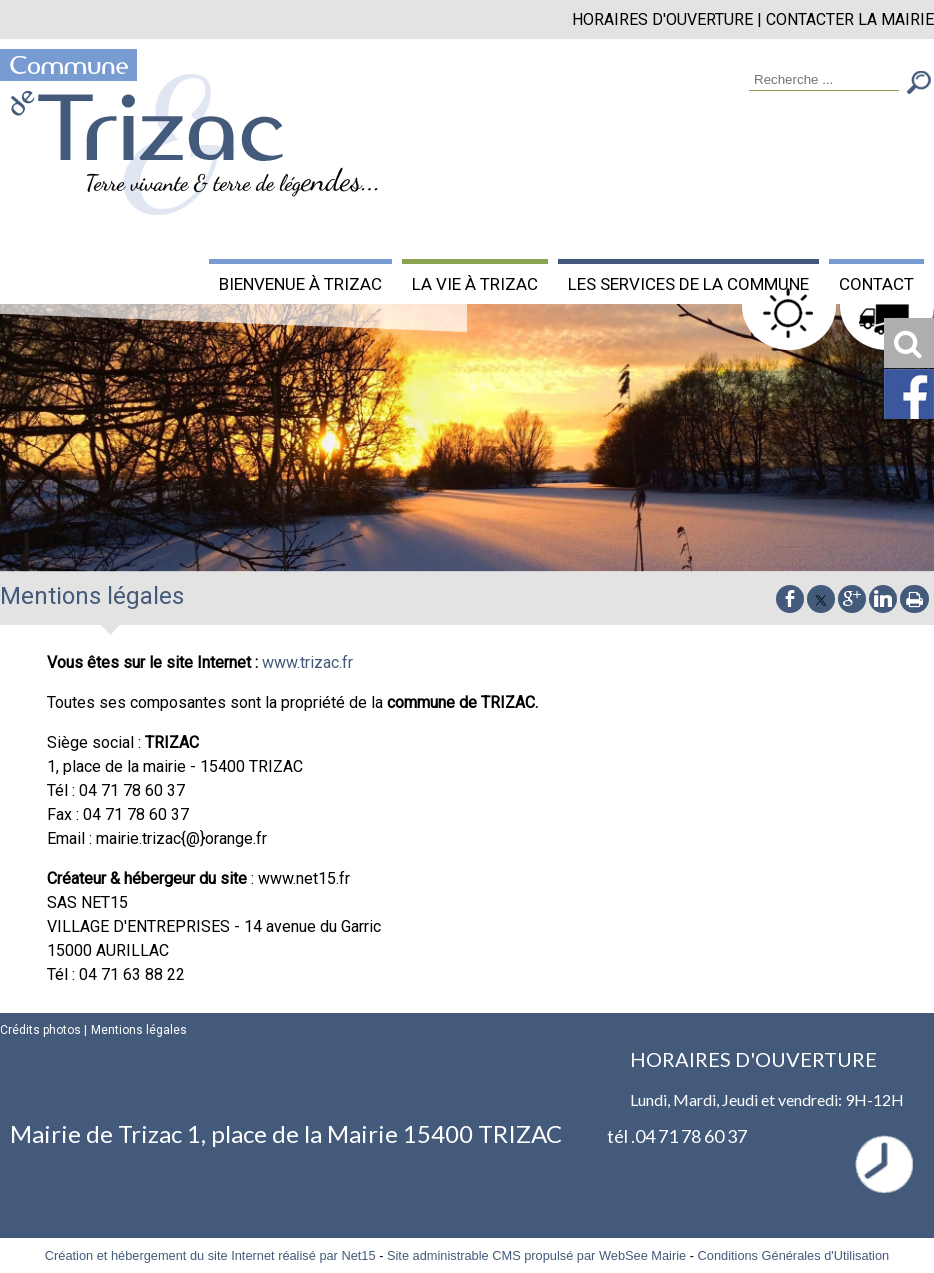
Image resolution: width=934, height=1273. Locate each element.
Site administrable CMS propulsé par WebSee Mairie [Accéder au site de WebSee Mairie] (536, 1255)
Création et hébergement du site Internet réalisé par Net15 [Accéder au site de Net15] (210, 1255)
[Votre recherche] (824, 80)
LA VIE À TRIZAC (475, 284)
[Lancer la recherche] (919, 84)
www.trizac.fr (307, 662)
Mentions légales (139, 1030)
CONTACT (876, 284)
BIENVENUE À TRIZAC (300, 284)
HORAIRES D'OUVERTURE (662, 19)
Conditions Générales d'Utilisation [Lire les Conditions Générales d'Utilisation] (794, 1255)
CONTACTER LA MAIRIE (850, 19)
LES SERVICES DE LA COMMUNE (688, 284)
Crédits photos (40, 1030)
